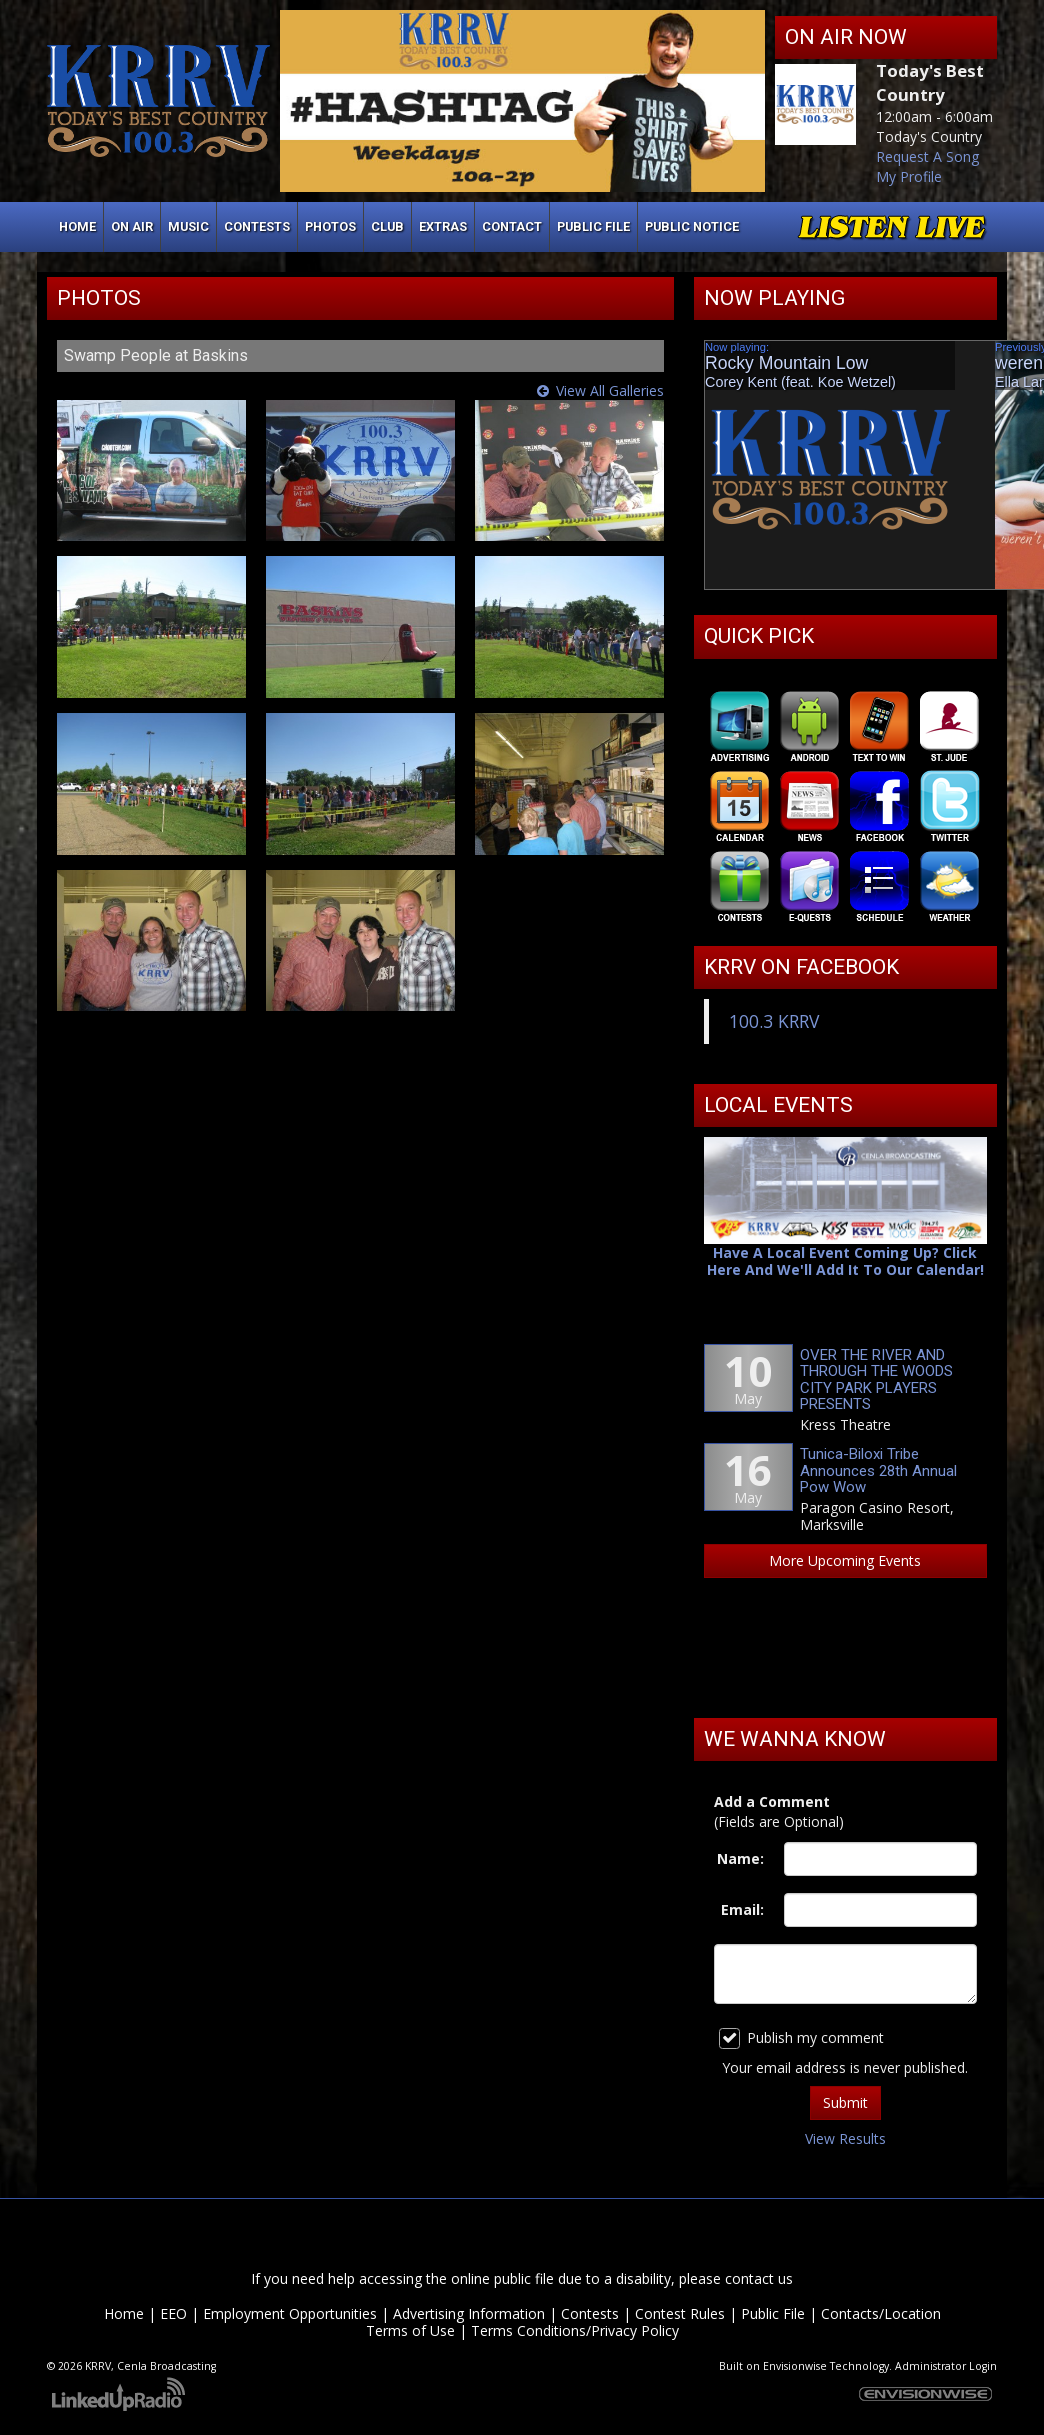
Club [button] (387, 226)
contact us (759, 2278)
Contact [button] (512, 226)
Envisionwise (795, 2366)
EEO (173, 2313)
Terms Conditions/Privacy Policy (575, 2330)
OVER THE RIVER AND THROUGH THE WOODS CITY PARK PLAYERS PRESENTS (876, 1380)
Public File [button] (593, 226)
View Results (845, 2138)
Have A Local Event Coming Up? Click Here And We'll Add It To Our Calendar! (845, 1261)
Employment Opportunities (290, 2313)
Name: (740, 1858)
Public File (773, 2313)
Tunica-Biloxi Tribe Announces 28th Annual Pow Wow (878, 1470)
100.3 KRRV (774, 1021)
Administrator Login (946, 2366)
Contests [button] (257, 226)
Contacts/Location (881, 2313)
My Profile (909, 176)
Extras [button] (443, 226)
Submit (845, 2102)
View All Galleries (610, 390)
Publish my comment (801, 2038)
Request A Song (927, 156)
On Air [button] (132, 226)
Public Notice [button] (692, 226)
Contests (590, 2313)
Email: (742, 1909)
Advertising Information (469, 2313)
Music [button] (188, 226)
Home (77, 226)
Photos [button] (330, 226)
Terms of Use (410, 2330)
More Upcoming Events (845, 1560)
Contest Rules (680, 2313)
